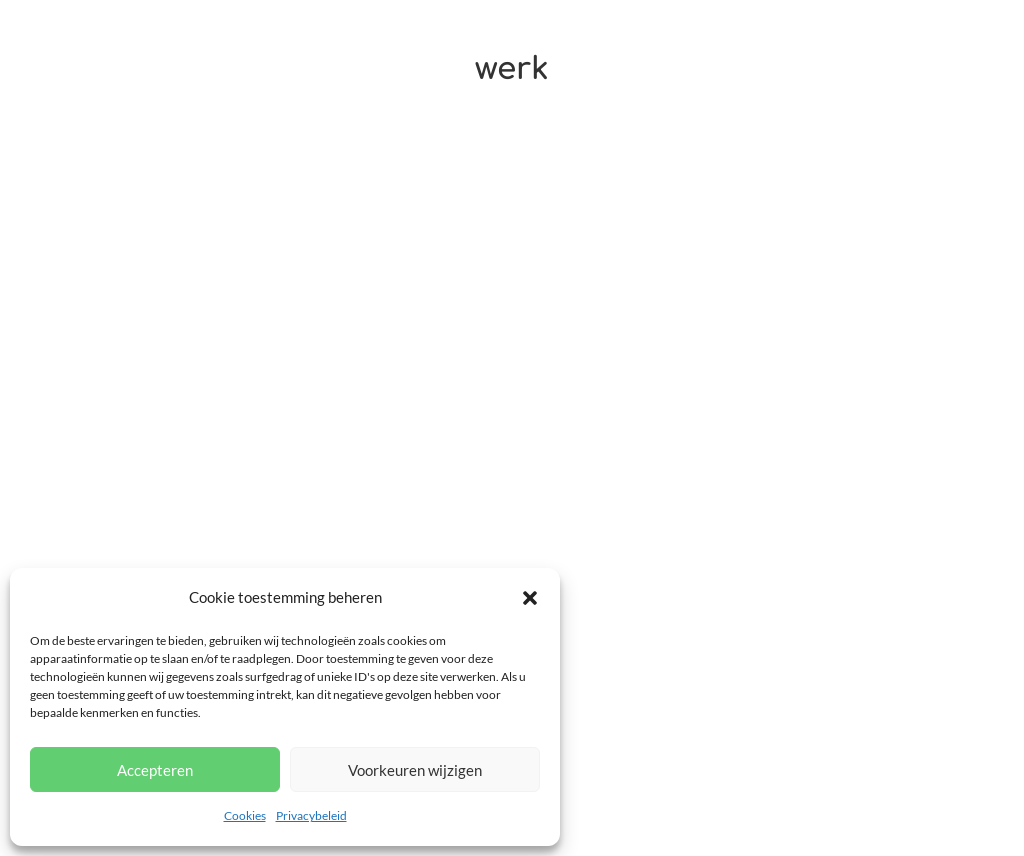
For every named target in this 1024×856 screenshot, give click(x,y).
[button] (530, 598)
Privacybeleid (311, 815)
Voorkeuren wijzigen (415, 770)
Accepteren (155, 770)
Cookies (245, 815)
